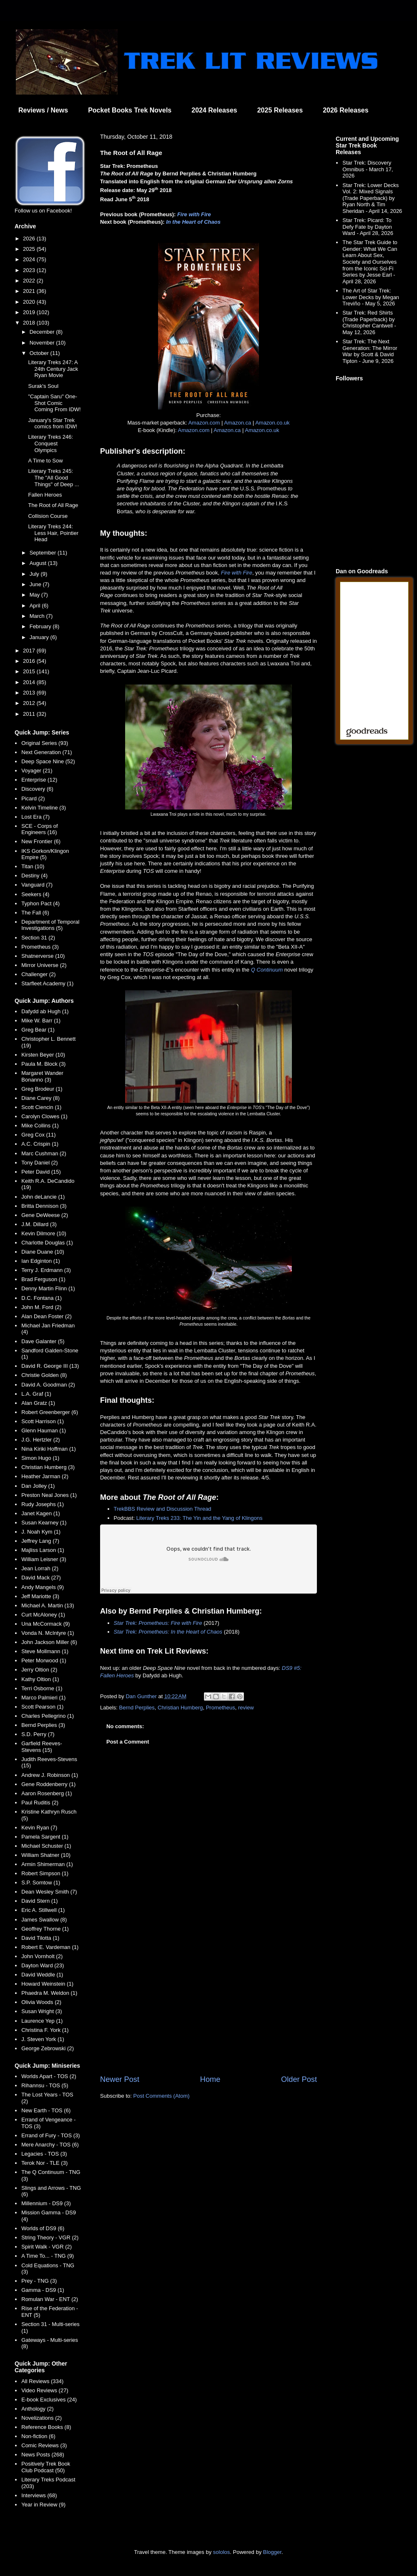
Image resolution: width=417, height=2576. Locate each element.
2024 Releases (214, 110)
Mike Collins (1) (40, 1125)
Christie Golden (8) (44, 1375)
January (40, 637)
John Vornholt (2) (42, 1956)
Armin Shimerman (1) (47, 1864)
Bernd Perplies (137, 1707)
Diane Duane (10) (42, 1252)
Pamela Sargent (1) (44, 1837)
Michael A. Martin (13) (47, 1605)
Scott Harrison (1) (42, 1421)
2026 (30, 238)
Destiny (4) (34, 875)
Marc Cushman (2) (43, 1153)
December (43, 332)
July (35, 574)
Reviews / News (43, 110)
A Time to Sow (45, 460)
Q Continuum (267, 970)
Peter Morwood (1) (43, 1660)
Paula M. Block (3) (43, 1064)
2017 (30, 650)
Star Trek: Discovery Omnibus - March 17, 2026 (367, 169)
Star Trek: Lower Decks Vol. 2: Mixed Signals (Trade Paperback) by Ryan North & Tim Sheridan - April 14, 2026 (372, 198)
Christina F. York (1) (44, 2030)
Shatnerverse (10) (43, 956)
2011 (30, 714)
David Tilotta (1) (40, 1938)
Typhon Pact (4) (40, 903)
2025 (30, 249)
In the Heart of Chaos (193, 222)
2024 (30, 259)
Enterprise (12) (39, 780)
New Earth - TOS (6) (45, 2110)
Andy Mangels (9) (42, 1587)
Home (210, 2079)
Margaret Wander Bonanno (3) (42, 1076)
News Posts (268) (42, 2454)
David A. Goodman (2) (48, 1385)
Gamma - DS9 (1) (42, 2290)
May (35, 595)
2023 (30, 270)
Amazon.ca (237, 423)
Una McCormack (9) (45, 1624)
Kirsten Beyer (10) (43, 1055)
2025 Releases (280, 110)
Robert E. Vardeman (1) (49, 1947)
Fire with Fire (194, 214)
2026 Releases (345, 110)
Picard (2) (33, 798)
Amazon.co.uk (272, 423)
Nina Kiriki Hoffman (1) (48, 1449)
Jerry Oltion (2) (39, 1670)
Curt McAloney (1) (43, 1615)
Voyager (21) (36, 770)
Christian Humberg (180, 1707)
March (38, 616)
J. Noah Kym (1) (40, 1532)
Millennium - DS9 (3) (45, 2203)
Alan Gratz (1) (38, 1403)
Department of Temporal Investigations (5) (50, 925)
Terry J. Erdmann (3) (45, 1270)
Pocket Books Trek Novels (129, 110)
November (43, 343)
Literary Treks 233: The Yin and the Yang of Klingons (199, 1518)
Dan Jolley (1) (38, 1486)
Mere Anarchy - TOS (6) (50, 2144)
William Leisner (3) (43, 1559)
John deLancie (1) (43, 1197)
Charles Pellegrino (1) (47, 1716)
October (40, 353)
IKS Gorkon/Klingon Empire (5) (45, 854)
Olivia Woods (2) (41, 2002)
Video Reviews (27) (44, 2390)
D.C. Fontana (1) (41, 1298)
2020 (30, 302)
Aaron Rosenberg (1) (46, 1793)
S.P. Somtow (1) (40, 1882)
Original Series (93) (44, 743)
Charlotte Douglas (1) (47, 1242)
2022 (30, 280)
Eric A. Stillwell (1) (43, 1910)
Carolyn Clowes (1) (44, 1116)
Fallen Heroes (45, 495)
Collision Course (48, 516)
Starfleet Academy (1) (47, 983)
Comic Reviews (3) (44, 2445)
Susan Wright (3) (41, 2011)
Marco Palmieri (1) (43, 1697)
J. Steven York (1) (42, 2039)
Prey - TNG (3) (39, 2281)
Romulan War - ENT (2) (49, 2299)
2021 (30, 291)
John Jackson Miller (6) (49, 1642)
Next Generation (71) (46, 752)
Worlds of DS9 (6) (42, 2228)
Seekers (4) (35, 894)
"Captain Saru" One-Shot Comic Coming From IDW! (54, 402)
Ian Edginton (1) (40, 1261)
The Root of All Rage (53, 505)
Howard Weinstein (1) (47, 1984)
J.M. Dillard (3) (39, 1224)
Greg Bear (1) (37, 1030)
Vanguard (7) (37, 885)
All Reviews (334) (42, 2381)
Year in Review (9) (43, 2504)
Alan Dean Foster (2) (46, 1316)
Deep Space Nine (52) (48, 761)
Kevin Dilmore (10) (43, 1233)
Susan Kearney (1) (43, 1522)
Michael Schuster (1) (46, 1846)
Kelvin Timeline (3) (43, 808)
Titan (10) (32, 866)
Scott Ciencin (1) (41, 1107)
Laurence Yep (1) (42, 2021)
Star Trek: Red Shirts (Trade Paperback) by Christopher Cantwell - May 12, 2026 (369, 322)
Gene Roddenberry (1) (48, 1784)
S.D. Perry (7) (37, 1734)
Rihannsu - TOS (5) (44, 2085)
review (246, 1707)
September (44, 553)
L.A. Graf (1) (36, 1394)
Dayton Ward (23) (42, 1965)
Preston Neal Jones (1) (49, 1495)
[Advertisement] (208, 2005)
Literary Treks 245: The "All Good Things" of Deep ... (53, 477)
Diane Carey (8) (40, 1098)
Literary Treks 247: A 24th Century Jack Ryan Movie (53, 368)
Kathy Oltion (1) (40, 1679)
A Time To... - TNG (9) (47, 2256)
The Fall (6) (35, 912)
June (36, 584)
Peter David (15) (41, 1172)
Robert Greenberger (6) (49, 1412)
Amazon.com (204, 423)
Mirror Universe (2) (43, 965)
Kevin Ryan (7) (39, 1827)
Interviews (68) (39, 2495)
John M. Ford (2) (41, 1307)
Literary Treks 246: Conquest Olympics (50, 443)
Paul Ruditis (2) (39, 1802)
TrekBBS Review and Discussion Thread (162, 1509)
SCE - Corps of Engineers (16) (39, 829)
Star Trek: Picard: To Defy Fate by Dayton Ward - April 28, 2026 (367, 226)
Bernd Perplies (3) (43, 1725)
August (39, 563)
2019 (30, 312)
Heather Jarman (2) (44, 1476)
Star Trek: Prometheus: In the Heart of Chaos (168, 1632)
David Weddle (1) (42, 1974)
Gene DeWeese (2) (44, 1215)
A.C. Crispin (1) (39, 1144)
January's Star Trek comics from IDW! (52, 423)
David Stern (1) (39, 1901)
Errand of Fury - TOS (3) (50, 2135)
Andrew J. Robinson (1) (49, 1775)
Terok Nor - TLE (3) (44, 2163)
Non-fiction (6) (38, 2436)
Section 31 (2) (38, 937)
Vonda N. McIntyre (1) (47, 1633)
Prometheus (220, 1707)
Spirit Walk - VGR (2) (46, 2247)
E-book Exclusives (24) (49, 2399)
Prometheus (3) (40, 947)
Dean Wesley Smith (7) (49, 1892)
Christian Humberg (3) (48, 1467)
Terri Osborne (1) (41, 1688)
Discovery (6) (37, 789)
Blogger (272, 2552)
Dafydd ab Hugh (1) (44, 1011)
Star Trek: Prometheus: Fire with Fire (158, 1623)
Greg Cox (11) (38, 1135)
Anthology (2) (37, 2409)
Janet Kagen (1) (40, 1513)
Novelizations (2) (41, 2418)
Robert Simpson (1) (44, 1873)
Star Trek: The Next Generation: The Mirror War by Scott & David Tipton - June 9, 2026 (369, 351)
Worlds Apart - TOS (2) (48, 2076)
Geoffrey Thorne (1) (45, 1929)
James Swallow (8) (44, 1919)
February (41, 626)
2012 (30, 703)
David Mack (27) (41, 1577)
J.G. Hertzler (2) (40, 1440)
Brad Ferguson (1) (43, 1279)
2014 (30, 682)
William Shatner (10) (45, 1855)
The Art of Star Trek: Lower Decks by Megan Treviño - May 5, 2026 (370, 297)
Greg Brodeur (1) (41, 1089)
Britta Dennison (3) (43, 1206)
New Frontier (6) (40, 841)
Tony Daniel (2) (39, 1162)
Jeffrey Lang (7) (40, 1541)
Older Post (299, 2079)
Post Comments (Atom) (161, 2096)
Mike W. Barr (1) (40, 1020)
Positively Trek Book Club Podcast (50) (45, 2467)
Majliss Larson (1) (42, 1550)
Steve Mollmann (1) (44, 1651)
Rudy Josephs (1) (42, 1504)
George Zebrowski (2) (47, 2048)
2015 (30, 671)
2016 (30, 661)
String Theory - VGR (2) (49, 2237)
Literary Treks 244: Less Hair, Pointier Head (53, 532)
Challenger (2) (38, 974)
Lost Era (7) (35, 817)
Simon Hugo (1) (40, 1458)
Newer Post (119, 2079)
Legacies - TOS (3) (44, 2154)
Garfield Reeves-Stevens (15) (41, 1746)
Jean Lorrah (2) (39, 1568)
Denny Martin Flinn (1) (48, 1288)
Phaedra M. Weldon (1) (49, 1993)
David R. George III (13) (50, 1366)
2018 (30, 323)
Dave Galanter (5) (42, 1341)
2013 (30, 693)
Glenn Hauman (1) (43, 1430)
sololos (221, 2552)
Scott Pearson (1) (42, 1707)
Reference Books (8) (46, 2427)
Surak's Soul (43, 386)
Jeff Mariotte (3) (40, 1596)
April (36, 605)
